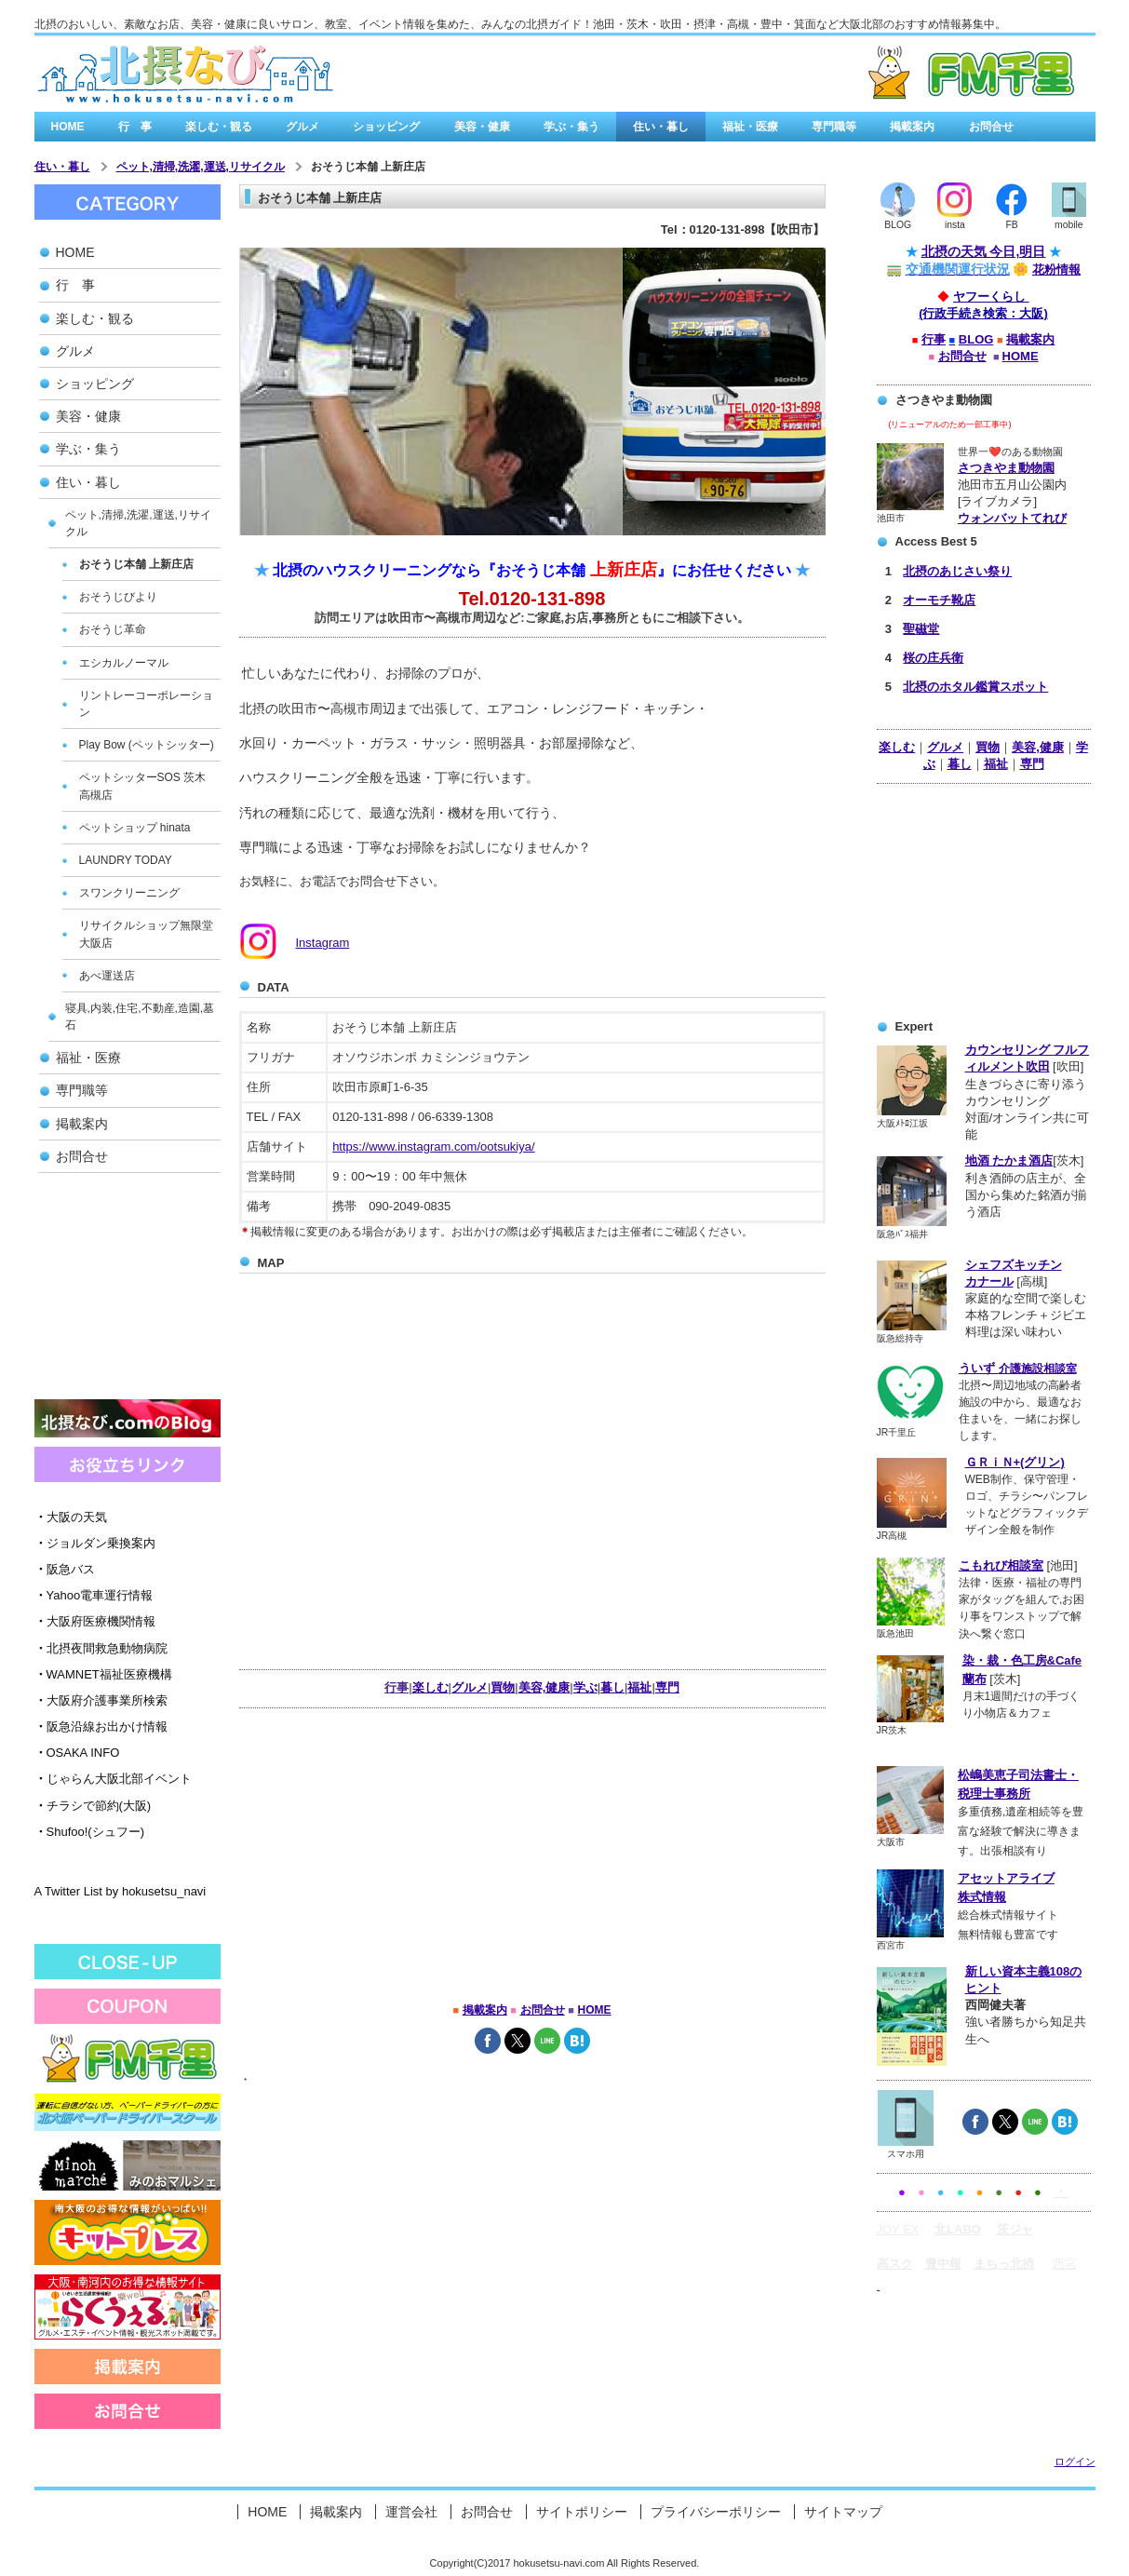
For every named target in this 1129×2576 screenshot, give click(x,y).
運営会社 (411, 2511)
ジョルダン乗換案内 (94, 1543)
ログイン (1075, 2461)
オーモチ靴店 (939, 600)
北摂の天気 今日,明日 (983, 251)
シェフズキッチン (1013, 1265)
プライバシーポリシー (716, 2511)
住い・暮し (661, 126)
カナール (989, 1281)
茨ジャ (1015, 2229)
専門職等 (834, 126)
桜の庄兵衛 (933, 658)
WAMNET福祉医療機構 (103, 1674)
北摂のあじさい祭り (957, 571)
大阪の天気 (70, 1517)
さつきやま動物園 (1006, 468)
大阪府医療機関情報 (94, 1621)
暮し (960, 764)
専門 (1032, 764)
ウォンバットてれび (1012, 518)
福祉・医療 (750, 126)
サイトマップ (843, 2511)
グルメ (302, 126)
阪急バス (64, 1569)
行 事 (135, 126)
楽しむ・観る (218, 126)
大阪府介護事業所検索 (101, 1700)
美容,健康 (1038, 747)
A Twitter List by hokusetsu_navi (120, 1891)
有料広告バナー (873, 73)
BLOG (976, 339)
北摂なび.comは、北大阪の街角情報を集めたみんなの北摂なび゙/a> (185, 74)
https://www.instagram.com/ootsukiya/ (433, 1146)
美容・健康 (482, 126)
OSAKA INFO (77, 1753)
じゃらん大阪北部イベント (113, 1779)
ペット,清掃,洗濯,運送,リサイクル (200, 166)
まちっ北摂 (1004, 2264)
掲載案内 (912, 126)
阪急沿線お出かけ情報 (101, 1726)
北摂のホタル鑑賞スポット (975, 687)
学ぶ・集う (571, 126)
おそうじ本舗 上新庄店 (368, 166)
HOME (68, 126)
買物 (987, 747)
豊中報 (943, 2264)
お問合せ (991, 126)
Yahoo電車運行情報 (94, 1595)
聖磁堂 (921, 629)
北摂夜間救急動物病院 (101, 1648)
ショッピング (386, 126)
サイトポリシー (581, 2511)
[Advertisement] (127, 1292)
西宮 (1065, 2264)
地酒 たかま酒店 (1009, 1160)
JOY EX (898, 2229)
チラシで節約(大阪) (93, 1806)
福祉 (996, 764)
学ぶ (585, 1687)
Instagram (323, 943)
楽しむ (897, 747)
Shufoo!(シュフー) (89, 1832)
